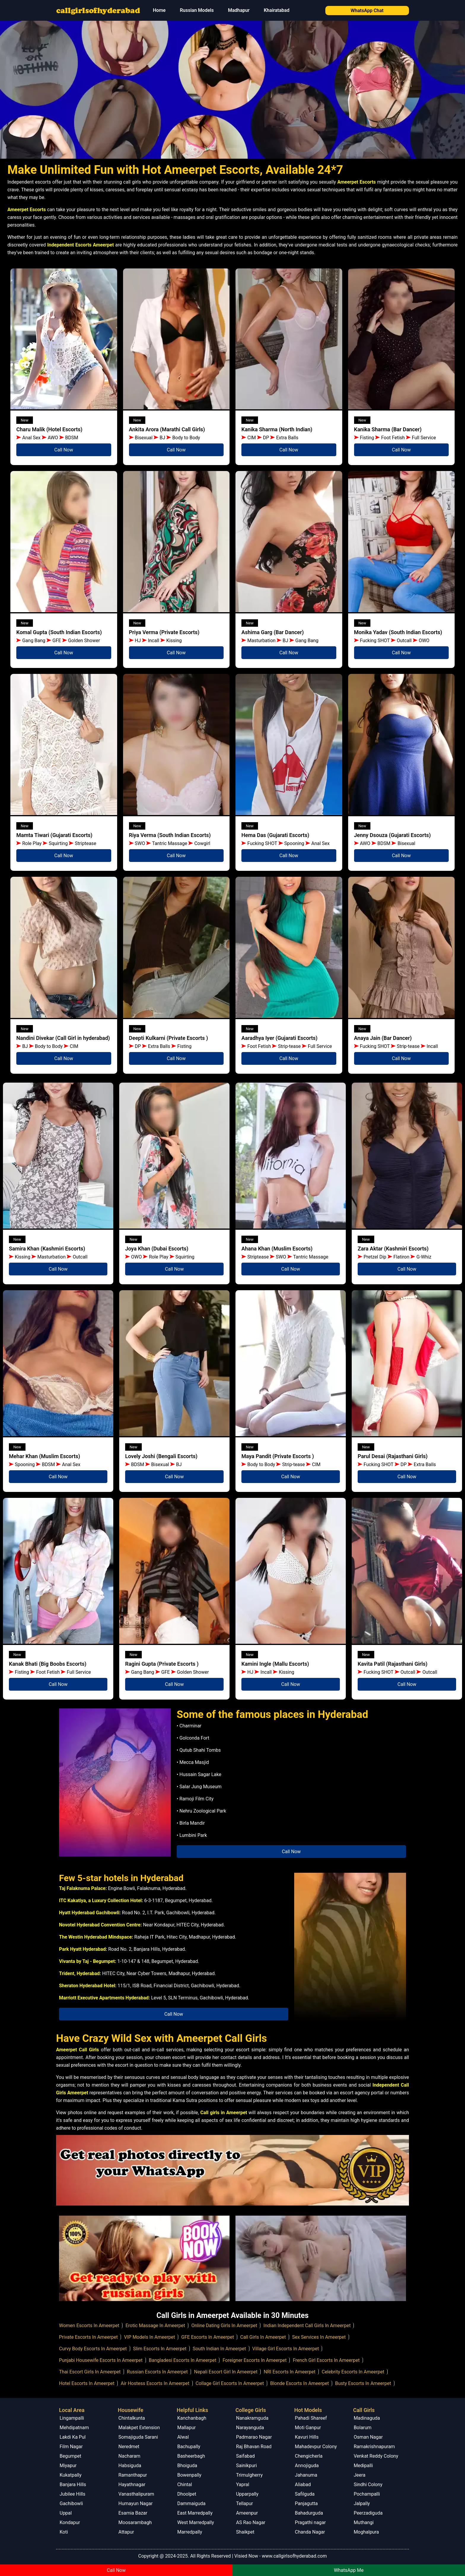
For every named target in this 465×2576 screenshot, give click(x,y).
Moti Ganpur (308, 2427)
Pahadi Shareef (311, 2418)
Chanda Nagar (310, 2532)
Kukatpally (71, 2475)
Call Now (63, 450)
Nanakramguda (252, 2418)
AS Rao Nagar (250, 2522)
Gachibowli (71, 2503)
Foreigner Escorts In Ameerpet (254, 2360)
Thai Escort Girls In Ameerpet (90, 2372)
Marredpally (189, 2532)
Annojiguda (307, 2465)
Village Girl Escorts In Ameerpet (285, 2348)
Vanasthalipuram (136, 2494)
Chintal (184, 2484)
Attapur (126, 2532)
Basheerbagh (191, 2456)
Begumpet (70, 2456)
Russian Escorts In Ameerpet (157, 2372)
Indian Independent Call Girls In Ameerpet (307, 2325)
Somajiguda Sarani (138, 2437)
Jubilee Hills (72, 2494)
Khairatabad (276, 10)
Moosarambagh (135, 2522)
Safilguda (305, 2494)
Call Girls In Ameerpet (263, 2337)
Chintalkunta (131, 2418)
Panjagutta (306, 2503)
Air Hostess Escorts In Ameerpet (155, 2383)
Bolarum (363, 2427)
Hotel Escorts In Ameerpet (86, 2383)
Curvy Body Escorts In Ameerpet (93, 2348)
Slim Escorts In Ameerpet (160, 2348)
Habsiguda (129, 2465)
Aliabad (303, 2484)
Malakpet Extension (139, 2427)
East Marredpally (195, 2513)
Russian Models (197, 10)
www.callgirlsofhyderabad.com (294, 2556)
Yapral (242, 2484)
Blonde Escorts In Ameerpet (299, 2383)
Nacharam (129, 2456)
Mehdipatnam (74, 2427)
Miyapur (68, 2465)
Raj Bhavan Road (254, 2446)
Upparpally (247, 2494)
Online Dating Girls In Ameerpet (224, 2325)
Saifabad (245, 2456)
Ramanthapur (132, 2475)
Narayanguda (250, 2427)
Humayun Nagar (135, 2503)
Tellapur (244, 2503)
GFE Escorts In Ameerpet (207, 2337)
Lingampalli (72, 2418)
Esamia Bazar (132, 2513)
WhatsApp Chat (367, 10)
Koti (64, 2532)
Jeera (360, 2475)
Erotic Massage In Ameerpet (155, 2325)
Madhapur (239, 10)
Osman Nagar (368, 2437)
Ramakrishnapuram (374, 2446)
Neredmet (128, 2446)
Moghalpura (366, 2532)
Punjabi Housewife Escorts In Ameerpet (101, 2360)
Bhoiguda (187, 2465)
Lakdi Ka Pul (73, 2437)
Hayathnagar (131, 2484)
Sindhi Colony (368, 2484)
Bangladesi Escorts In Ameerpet (182, 2360)
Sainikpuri (246, 2465)
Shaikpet (245, 2532)
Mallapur (186, 2427)
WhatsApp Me (349, 2570)
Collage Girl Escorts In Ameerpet (230, 2383)
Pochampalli (367, 2494)
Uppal (66, 2513)
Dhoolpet (186, 2494)
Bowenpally (189, 2475)
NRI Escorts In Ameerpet (289, 2372)
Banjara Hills (73, 2484)
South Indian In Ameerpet (219, 2348)
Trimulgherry (249, 2475)
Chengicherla (308, 2456)
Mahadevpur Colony (316, 2446)
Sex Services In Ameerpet (319, 2337)
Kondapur (70, 2522)
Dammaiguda (191, 2503)
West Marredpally (195, 2522)
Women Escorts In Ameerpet (89, 2325)
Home (159, 10)
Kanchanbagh (191, 2418)
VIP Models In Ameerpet (149, 2337)
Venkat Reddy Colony (376, 2456)
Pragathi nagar (310, 2522)
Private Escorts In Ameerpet (88, 2337)
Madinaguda (367, 2418)
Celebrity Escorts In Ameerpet (353, 2372)
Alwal (183, 2437)
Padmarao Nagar (254, 2437)
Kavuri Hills (307, 2437)
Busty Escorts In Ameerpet (363, 2383)
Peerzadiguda (368, 2513)
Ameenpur (247, 2513)
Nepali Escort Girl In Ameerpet (225, 2372)
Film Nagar (71, 2446)
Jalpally (362, 2503)
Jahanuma (306, 2475)
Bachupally (188, 2446)
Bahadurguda (309, 2513)
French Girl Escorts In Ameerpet (326, 2360)
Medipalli (363, 2465)
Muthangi (364, 2522)
